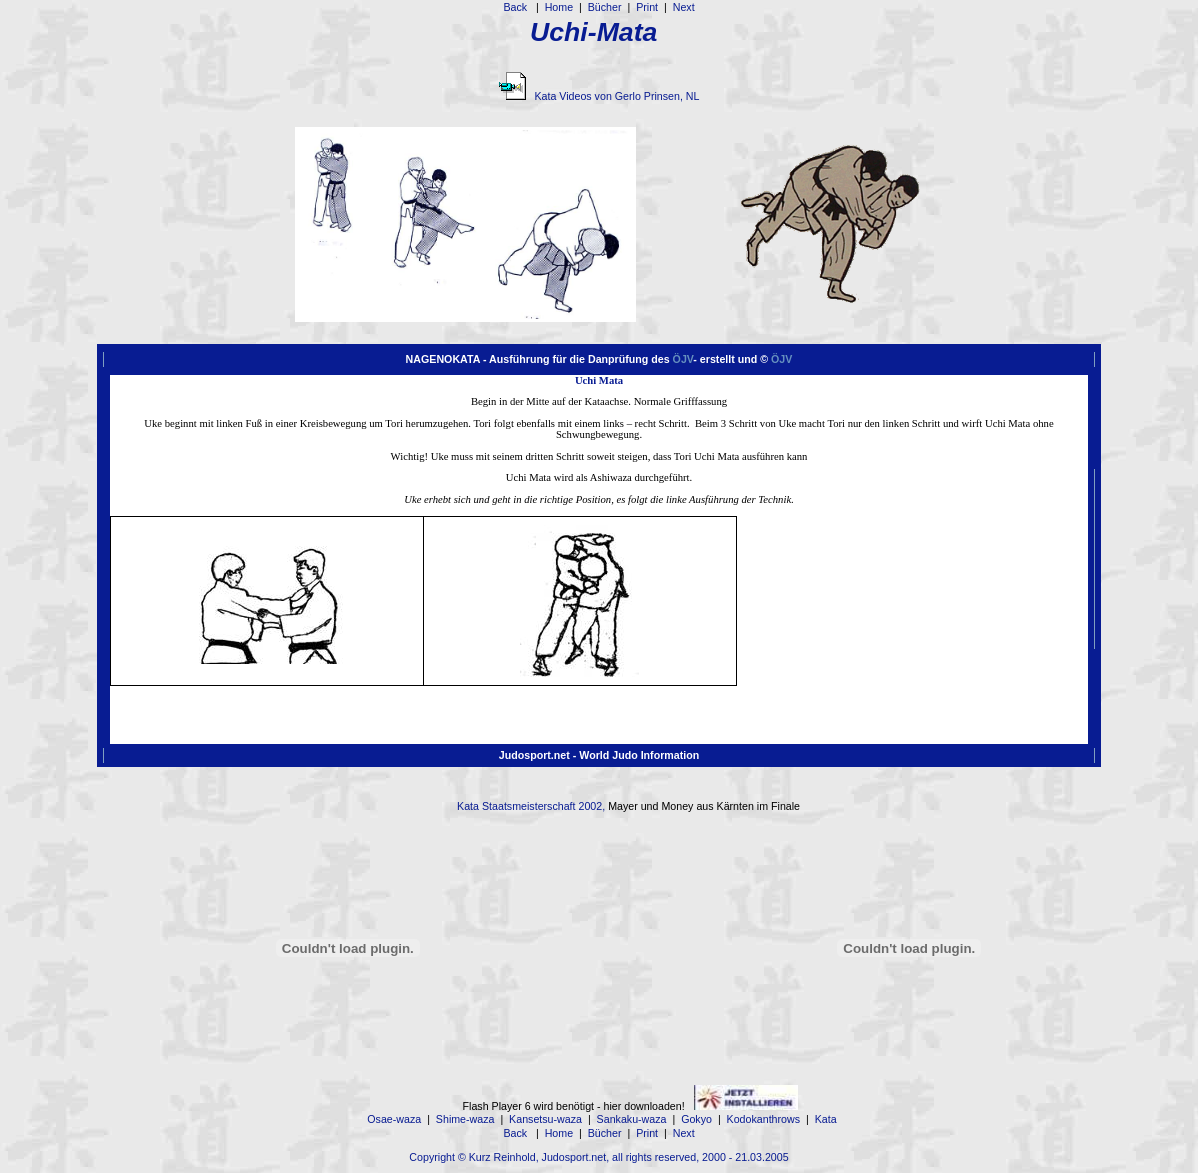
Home (559, 7)
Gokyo (696, 1119)
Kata (826, 1119)
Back (516, 7)
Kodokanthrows (763, 1119)
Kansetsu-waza (545, 1119)
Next (684, 7)
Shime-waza (465, 1119)
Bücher (605, 7)
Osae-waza (394, 1119)
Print (647, 7)
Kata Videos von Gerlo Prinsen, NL (613, 96)
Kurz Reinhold (502, 1157)
